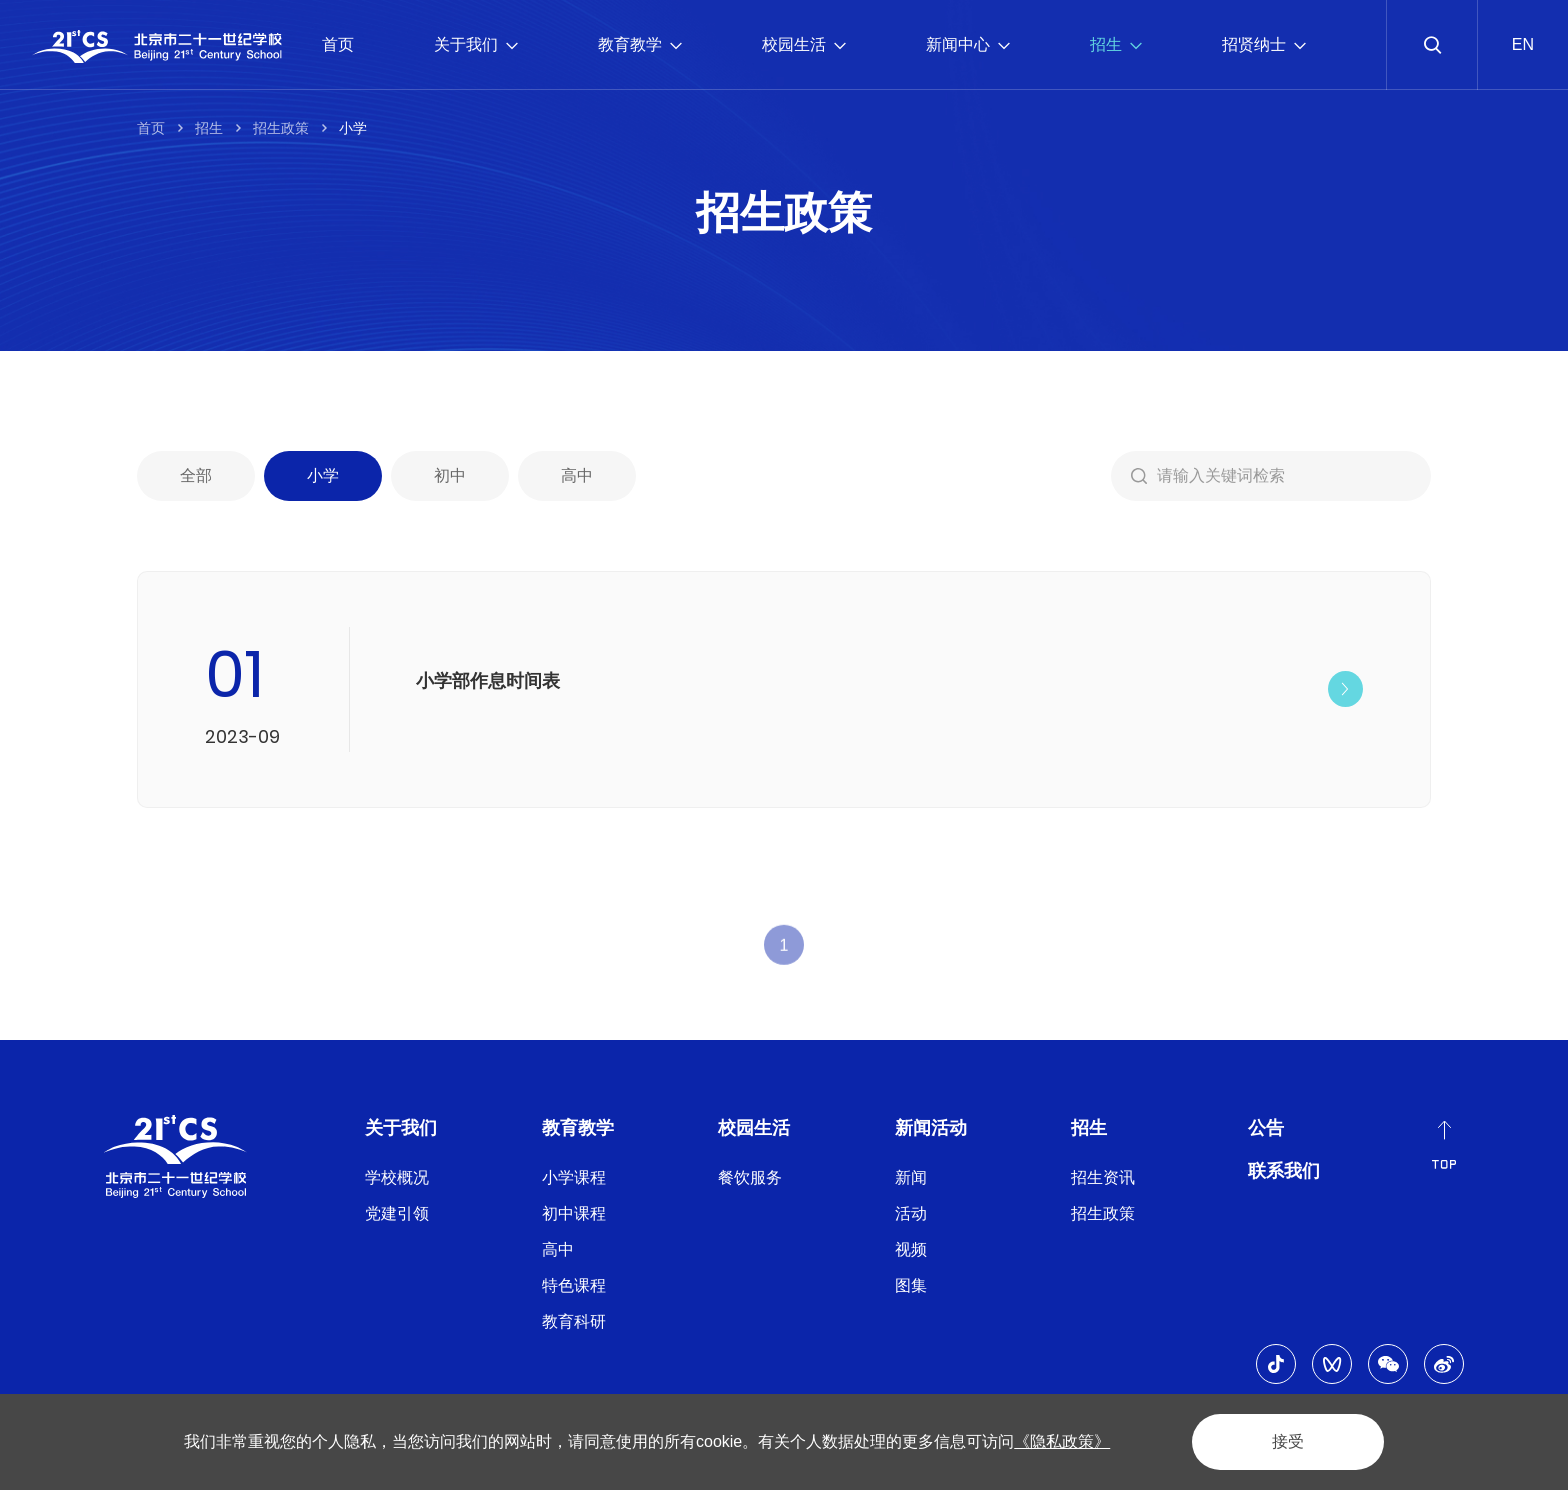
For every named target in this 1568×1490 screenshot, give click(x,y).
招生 (1116, 44)
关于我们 (476, 44)
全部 (196, 479)
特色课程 (574, 1285)
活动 (911, 1213)
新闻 (911, 1177)
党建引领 (397, 1213)
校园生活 (804, 44)
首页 (338, 44)
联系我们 (1284, 1171)
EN (1523, 44)
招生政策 (281, 128)
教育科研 (574, 1321)
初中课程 (574, 1213)
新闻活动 (931, 1128)
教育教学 (640, 44)
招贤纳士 (1264, 44)
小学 (353, 128)
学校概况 (397, 1177)
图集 (911, 1285)
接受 (1288, 1441)
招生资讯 (1103, 1177)
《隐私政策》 (1062, 1441)
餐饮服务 (750, 1177)
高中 (577, 479)
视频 (911, 1249)
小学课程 (574, 1177)
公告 (1266, 1128)
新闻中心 (968, 44)
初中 (450, 479)
